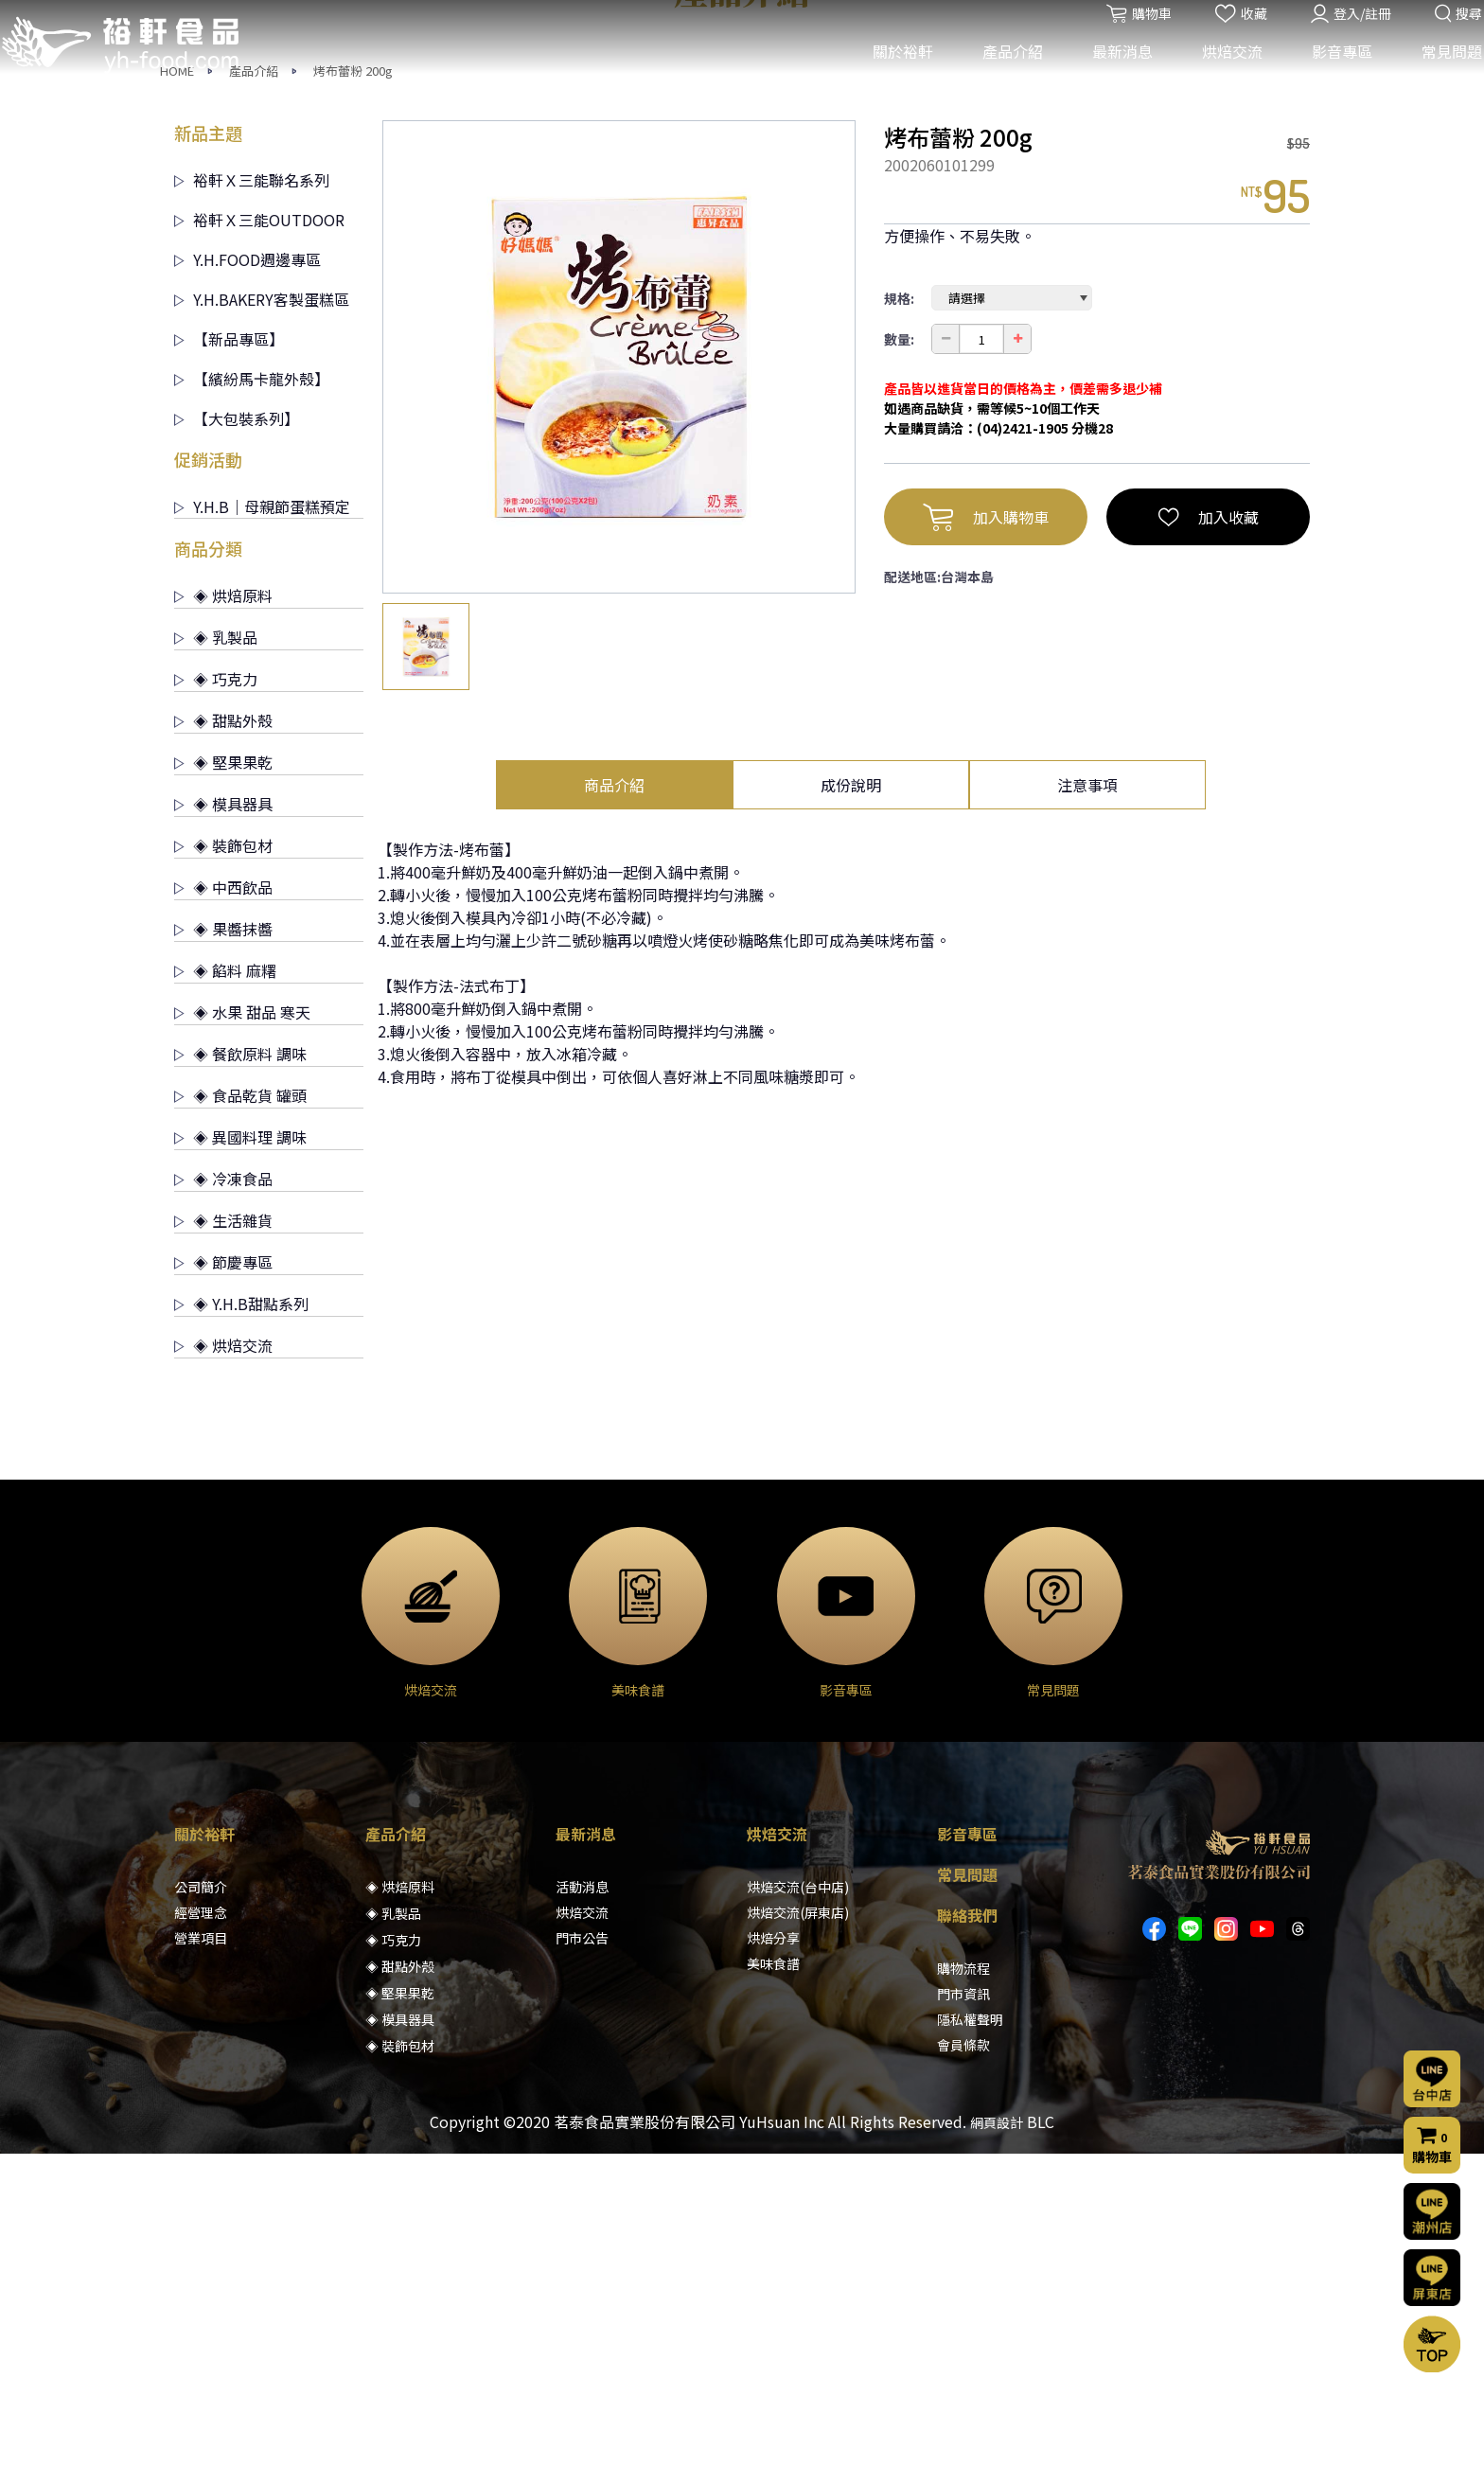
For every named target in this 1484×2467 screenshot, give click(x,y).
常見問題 (1439, 73)
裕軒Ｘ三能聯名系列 (251, 493)
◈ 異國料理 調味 (240, 1450)
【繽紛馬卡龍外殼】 (251, 692)
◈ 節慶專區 (223, 1575)
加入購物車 (986, 830)
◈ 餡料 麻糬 (225, 1283)
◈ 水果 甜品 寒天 (242, 1325)
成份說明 (851, 1098)
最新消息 (1110, 73)
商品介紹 (614, 1098)
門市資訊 (963, 2307)
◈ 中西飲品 (223, 1200)
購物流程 (963, 2281)
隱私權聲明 (970, 2332)
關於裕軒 (890, 73)
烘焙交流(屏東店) (798, 2225)
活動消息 (582, 2200)
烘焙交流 (1220, 73)
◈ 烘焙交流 (223, 1658)
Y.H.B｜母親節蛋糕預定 (262, 819)
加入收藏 (1208, 830)
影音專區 (1329, 73)
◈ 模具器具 (223, 1117)
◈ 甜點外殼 (223, 1033)
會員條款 (963, 2358)
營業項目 (200, 2251)
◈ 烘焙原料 (223, 908)
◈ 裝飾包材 (223, 1158)
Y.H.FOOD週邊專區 (247, 572)
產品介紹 (1000, 73)
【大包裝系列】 (236, 731)
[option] (619, 670)
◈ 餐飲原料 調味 (240, 1367)
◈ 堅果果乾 (223, 1075)
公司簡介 (200, 2200)
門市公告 (582, 2251)
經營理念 (200, 2225)
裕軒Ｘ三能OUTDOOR (259, 533)
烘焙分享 (773, 2251)
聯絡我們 (967, 2228)
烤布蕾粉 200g (353, 384)
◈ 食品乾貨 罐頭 (240, 1408)
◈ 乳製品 (215, 950)
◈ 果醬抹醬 (223, 1242)
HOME (177, 384)
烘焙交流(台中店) (798, 2200)
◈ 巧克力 (215, 992)
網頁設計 (996, 2435)
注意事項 (1087, 1098)
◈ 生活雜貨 (223, 1533)
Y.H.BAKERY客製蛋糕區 (261, 612)
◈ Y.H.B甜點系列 (241, 1617)
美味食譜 (773, 2276)
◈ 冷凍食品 (223, 1492)
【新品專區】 (229, 652)
